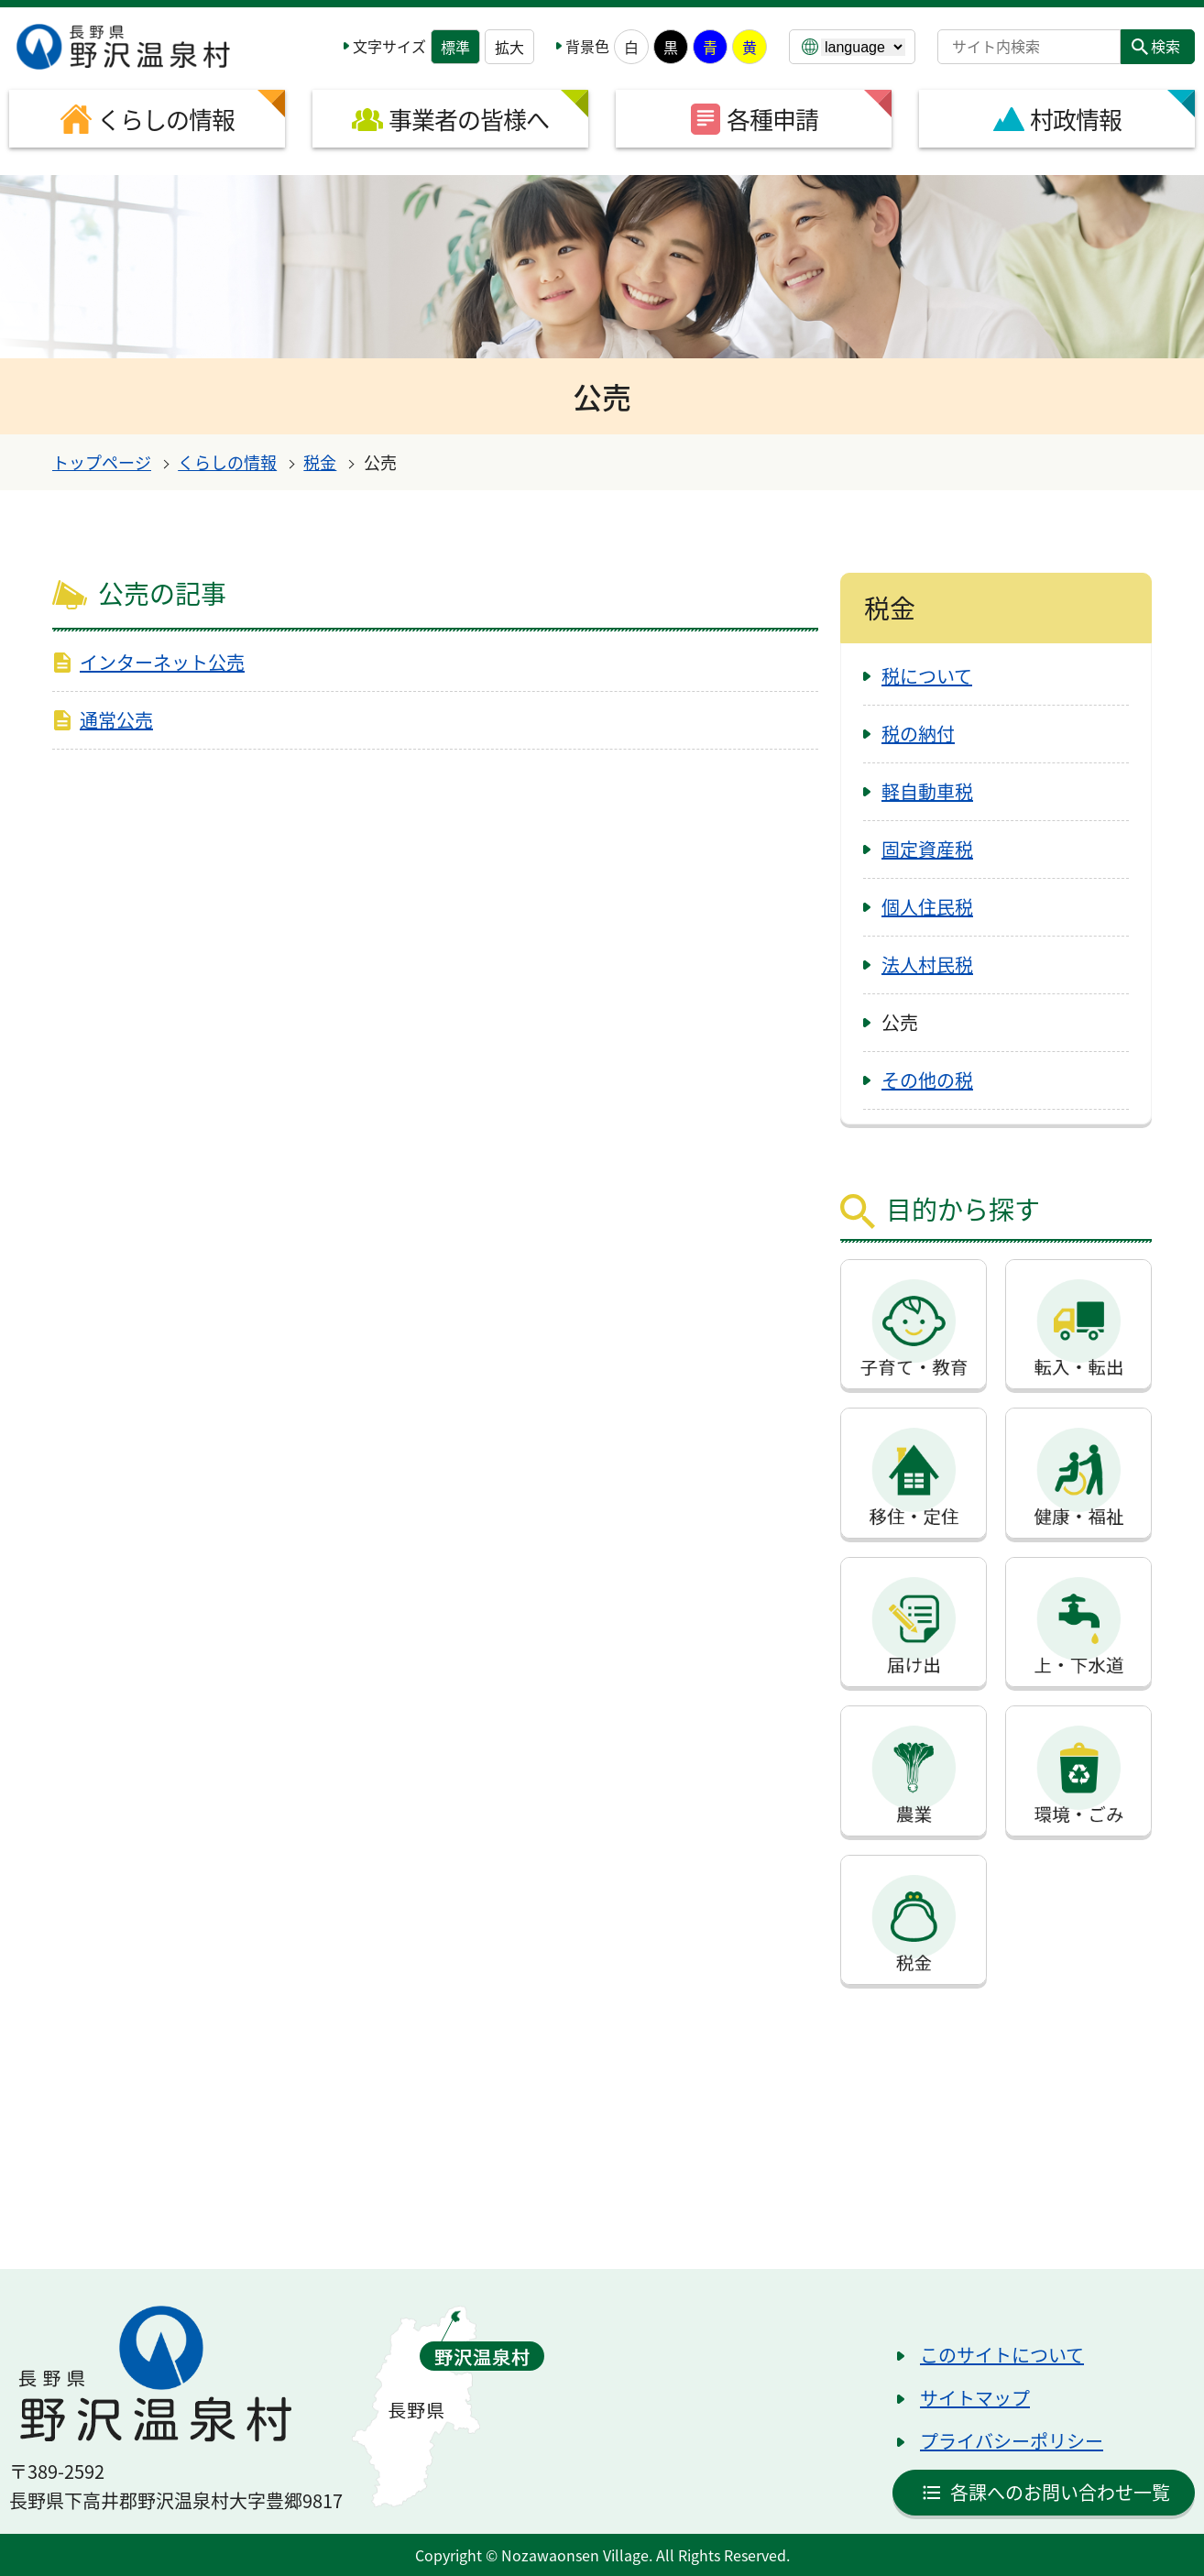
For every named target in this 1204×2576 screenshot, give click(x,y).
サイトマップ (975, 2397)
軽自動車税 (927, 791)
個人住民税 (927, 906)
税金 (319, 462)
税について (926, 676)
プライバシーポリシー (1011, 2441)
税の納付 (918, 733)
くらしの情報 (227, 462)
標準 (455, 47)
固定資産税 (927, 849)
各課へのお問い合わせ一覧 (1060, 2492)
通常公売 (116, 720)
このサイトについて (1002, 2354)
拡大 (509, 47)
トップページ (101, 462)
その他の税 (927, 1080)
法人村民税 (927, 964)
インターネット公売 (162, 662)
